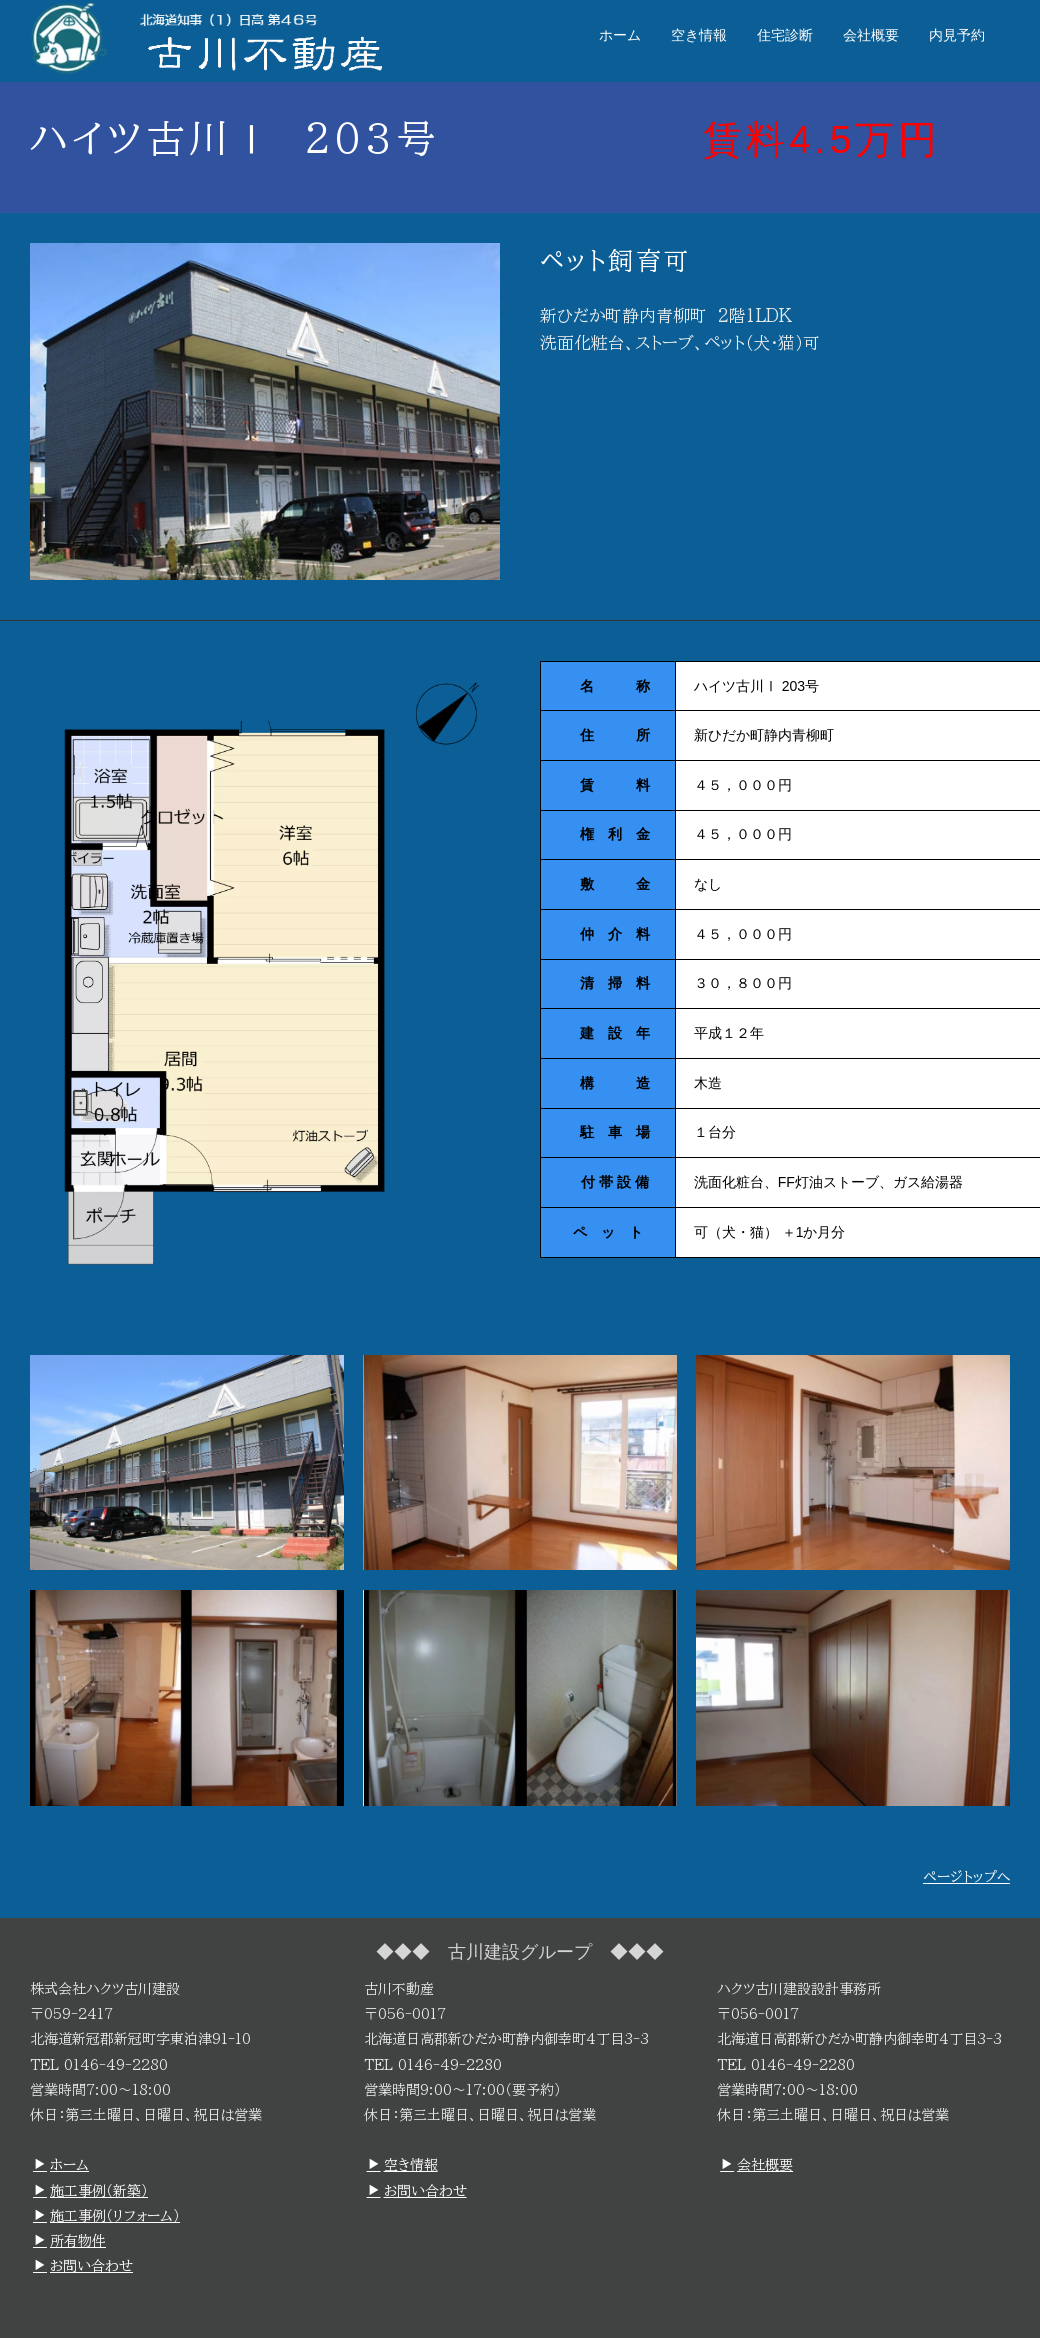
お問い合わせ (83, 2266)
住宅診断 (785, 35)
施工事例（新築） (90, 2191)
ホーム (620, 35)
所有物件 (69, 2241)
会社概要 (871, 35)
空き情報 (699, 35)
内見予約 (957, 35)
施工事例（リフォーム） (106, 2216)
